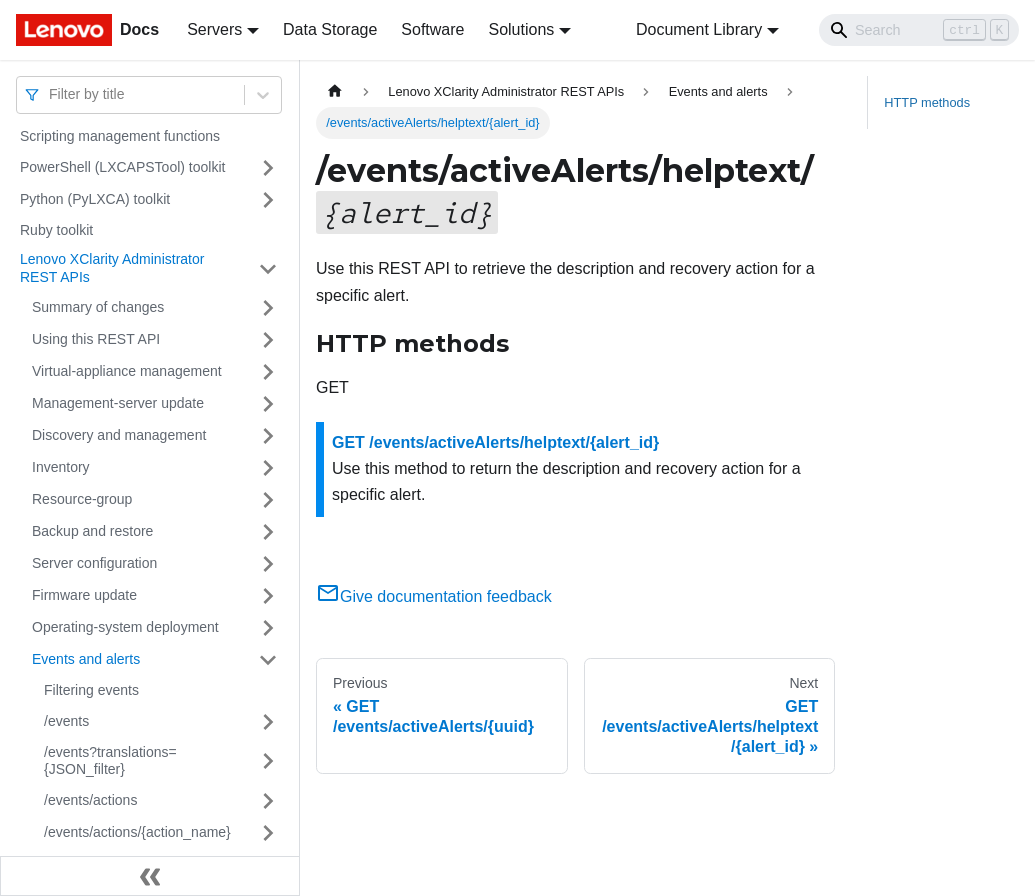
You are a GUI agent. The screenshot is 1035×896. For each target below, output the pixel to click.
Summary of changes (98, 307)
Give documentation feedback (434, 596)
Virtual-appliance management (127, 371)
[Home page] (335, 91)
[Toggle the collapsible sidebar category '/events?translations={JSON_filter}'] (268, 761)
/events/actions (90, 800)
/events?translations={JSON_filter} (110, 761)
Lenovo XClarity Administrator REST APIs (112, 268)
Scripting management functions (120, 136)
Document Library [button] (699, 29)
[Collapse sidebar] (150, 876)
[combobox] (51, 94)
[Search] (919, 30)
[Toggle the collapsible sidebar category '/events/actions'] (268, 801)
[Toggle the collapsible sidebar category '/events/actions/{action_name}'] (268, 833)
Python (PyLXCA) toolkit (95, 199)
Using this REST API (96, 339)
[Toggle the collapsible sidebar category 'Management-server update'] (268, 404)
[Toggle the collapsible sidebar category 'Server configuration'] (268, 564)
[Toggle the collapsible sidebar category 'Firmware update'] (268, 596)
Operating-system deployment (125, 627)
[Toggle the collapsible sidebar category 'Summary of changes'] (268, 308)
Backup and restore (92, 531)
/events (66, 721)
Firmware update (84, 595)
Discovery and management (119, 435)
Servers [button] (214, 29)
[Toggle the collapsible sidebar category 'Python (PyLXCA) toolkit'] (268, 200)
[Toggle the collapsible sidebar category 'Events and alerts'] (268, 660)
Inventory (61, 467)
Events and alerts (86, 659)
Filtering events (91, 690)
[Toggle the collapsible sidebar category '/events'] (268, 722)
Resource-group (82, 499)
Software (432, 29)
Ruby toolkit (56, 230)
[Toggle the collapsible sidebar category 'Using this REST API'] (268, 340)
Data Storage (330, 29)
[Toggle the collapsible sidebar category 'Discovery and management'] (268, 436)
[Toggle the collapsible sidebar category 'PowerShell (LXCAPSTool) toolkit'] (268, 168)
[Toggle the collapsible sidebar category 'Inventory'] (268, 468)
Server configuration (94, 563)
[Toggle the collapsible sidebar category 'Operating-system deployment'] (268, 628)
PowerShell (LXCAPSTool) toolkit (122, 167)
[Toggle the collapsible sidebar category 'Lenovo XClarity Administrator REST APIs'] (268, 268)
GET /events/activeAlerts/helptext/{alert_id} (495, 442)
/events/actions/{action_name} (137, 832)
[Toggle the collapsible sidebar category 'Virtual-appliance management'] (268, 372)
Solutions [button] (521, 29)
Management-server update (118, 403)
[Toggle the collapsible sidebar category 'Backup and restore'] (268, 532)
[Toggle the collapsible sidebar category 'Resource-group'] (268, 500)
